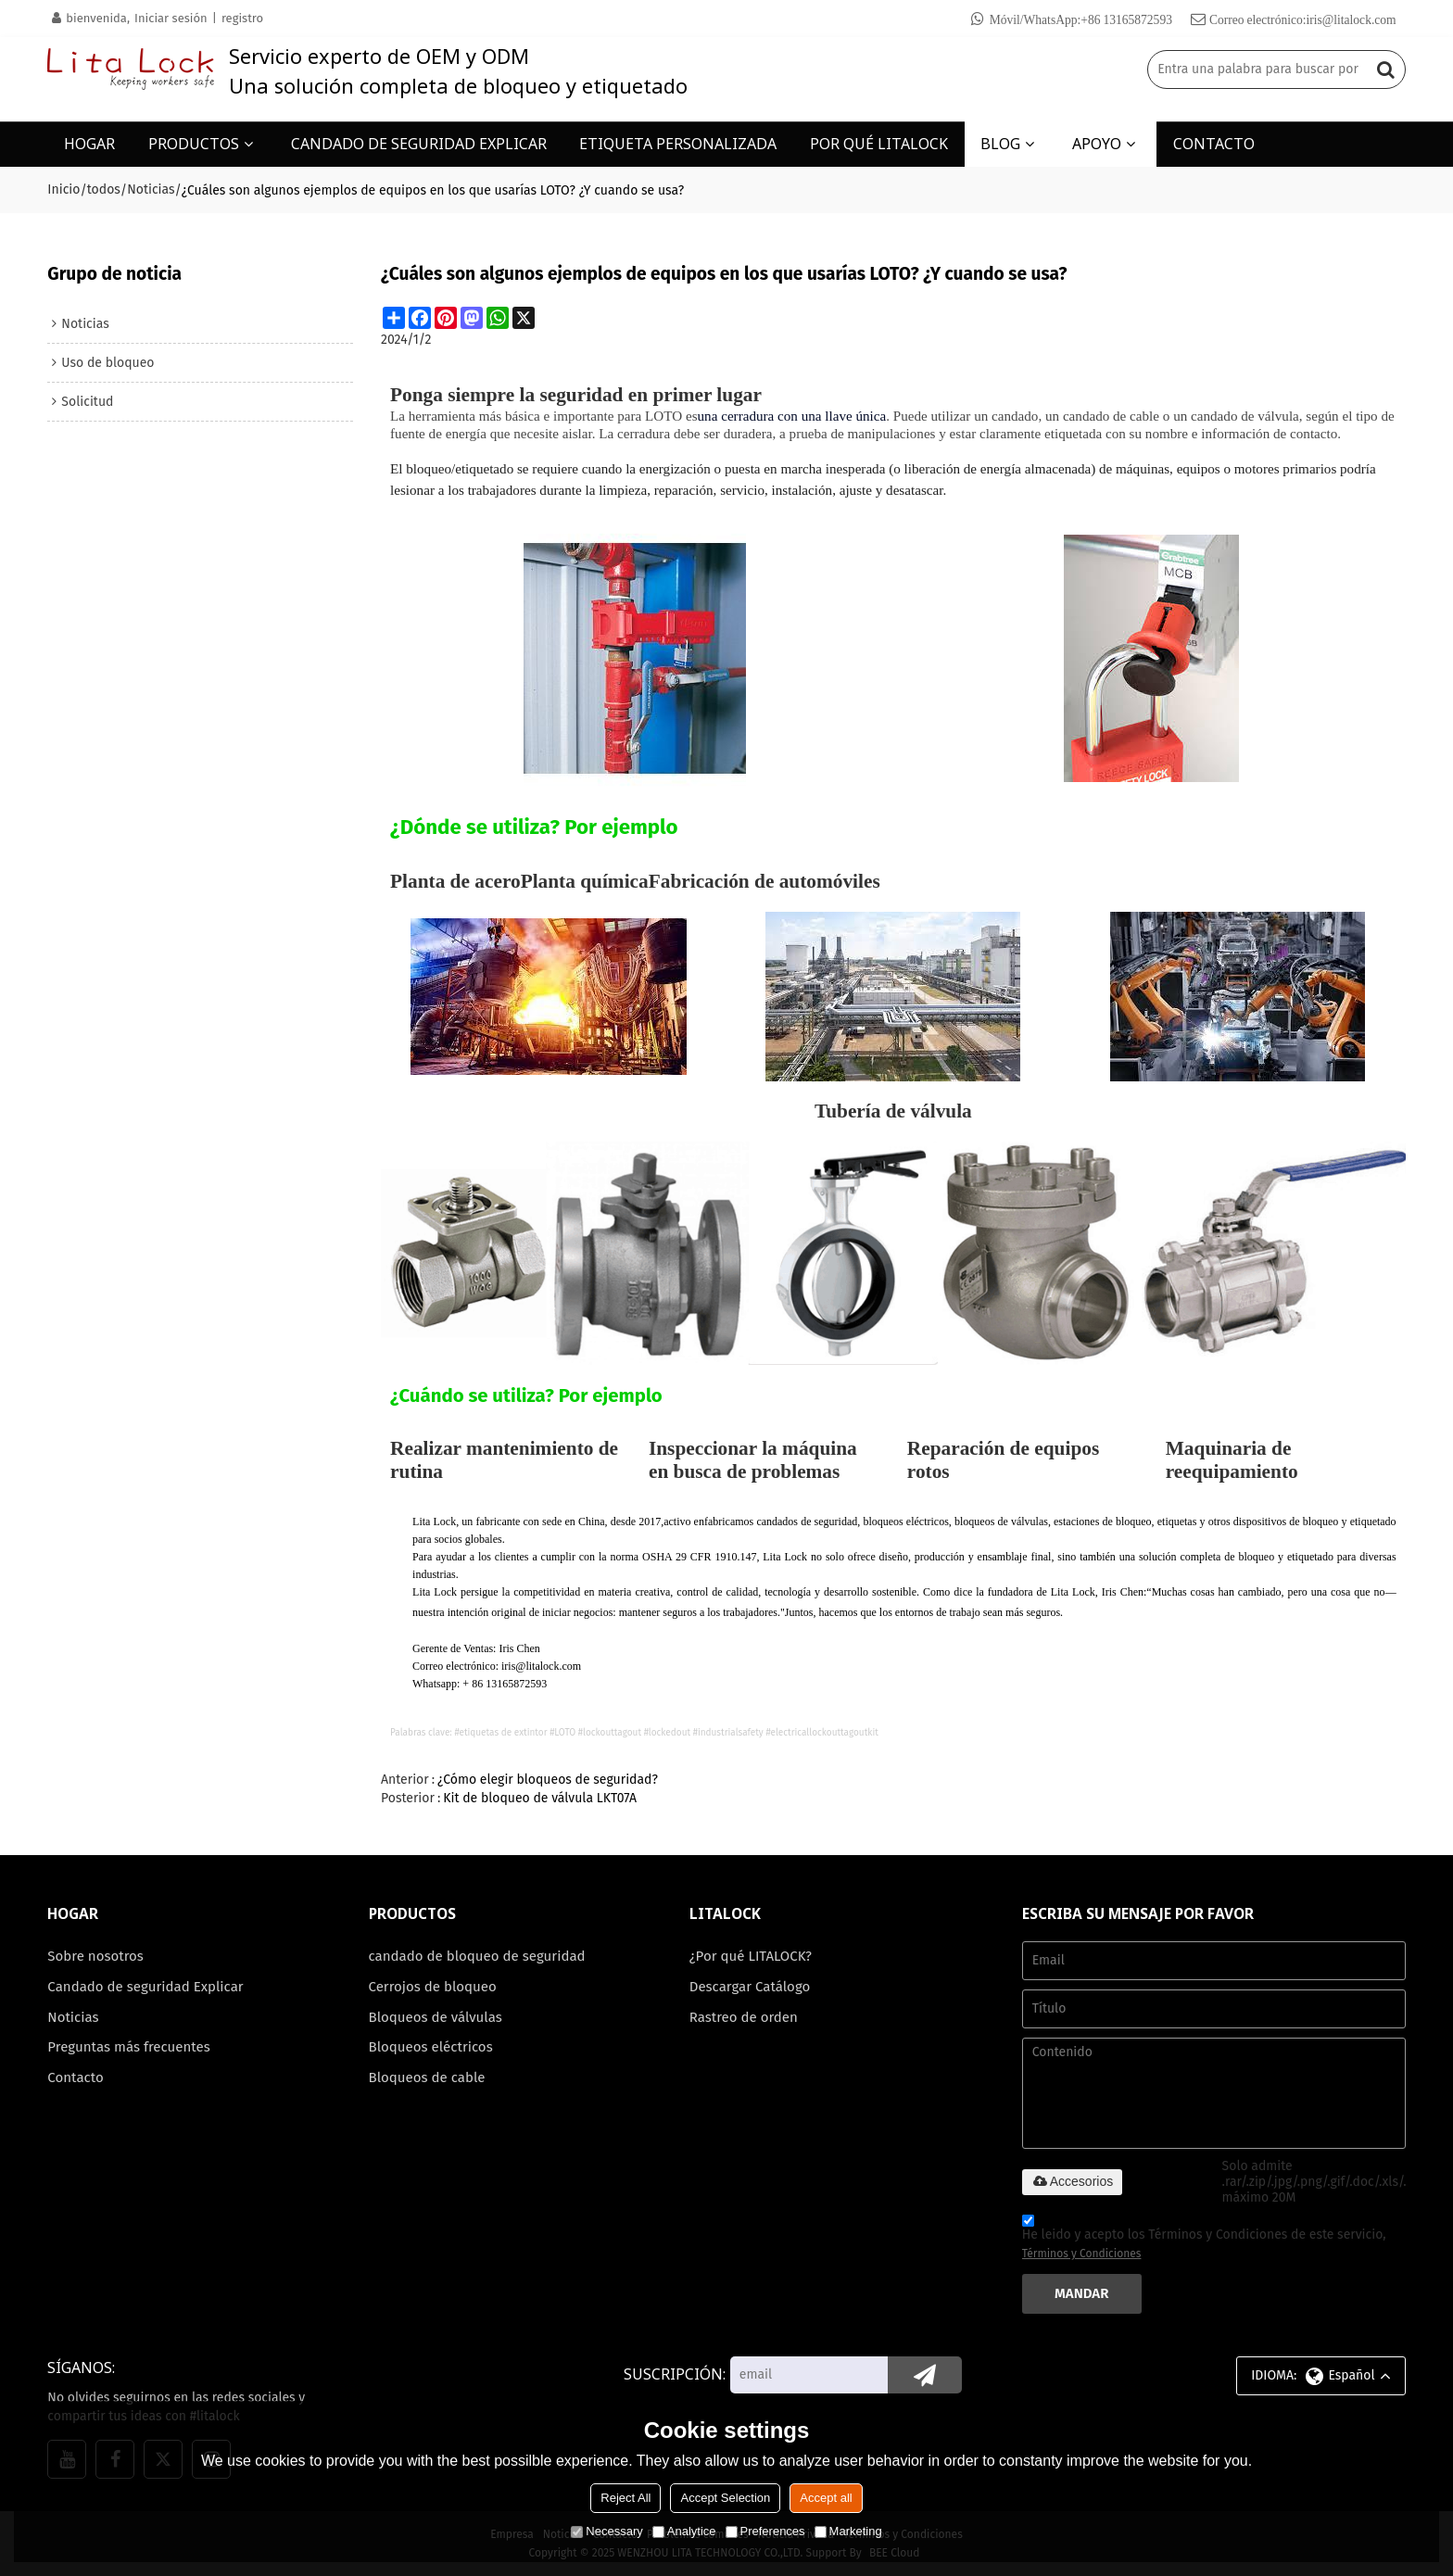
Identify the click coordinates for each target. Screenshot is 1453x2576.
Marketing (848, 2531)
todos (103, 189)
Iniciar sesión (171, 18)
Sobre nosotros (95, 1956)
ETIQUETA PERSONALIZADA (678, 143)
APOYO (1096, 143)
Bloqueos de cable (427, 2077)
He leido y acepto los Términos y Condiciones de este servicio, (1204, 2240)
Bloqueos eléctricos (431, 2047)
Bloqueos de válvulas (436, 2017)
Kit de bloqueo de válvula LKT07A (540, 1797)
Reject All (625, 2498)
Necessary (606, 2531)
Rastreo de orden (744, 2017)
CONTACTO (1214, 143)
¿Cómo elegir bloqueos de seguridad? (547, 1779)
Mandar (1082, 2293)
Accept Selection (725, 2498)
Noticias (150, 189)
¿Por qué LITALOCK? (751, 1956)
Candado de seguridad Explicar (145, 1986)
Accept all (826, 2498)
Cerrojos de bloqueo (433, 1986)
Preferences (765, 2531)
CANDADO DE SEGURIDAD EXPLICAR (419, 143)
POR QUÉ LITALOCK (879, 143)
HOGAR (89, 143)
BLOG (1000, 143)
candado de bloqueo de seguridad (478, 1956)
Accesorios (1072, 2181)
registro (242, 18)
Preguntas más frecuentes (128, 2047)
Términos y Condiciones (1082, 2253)
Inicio (63, 189)
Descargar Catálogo (750, 1986)
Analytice (684, 2531)
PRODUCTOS (193, 143)
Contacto (75, 2077)
